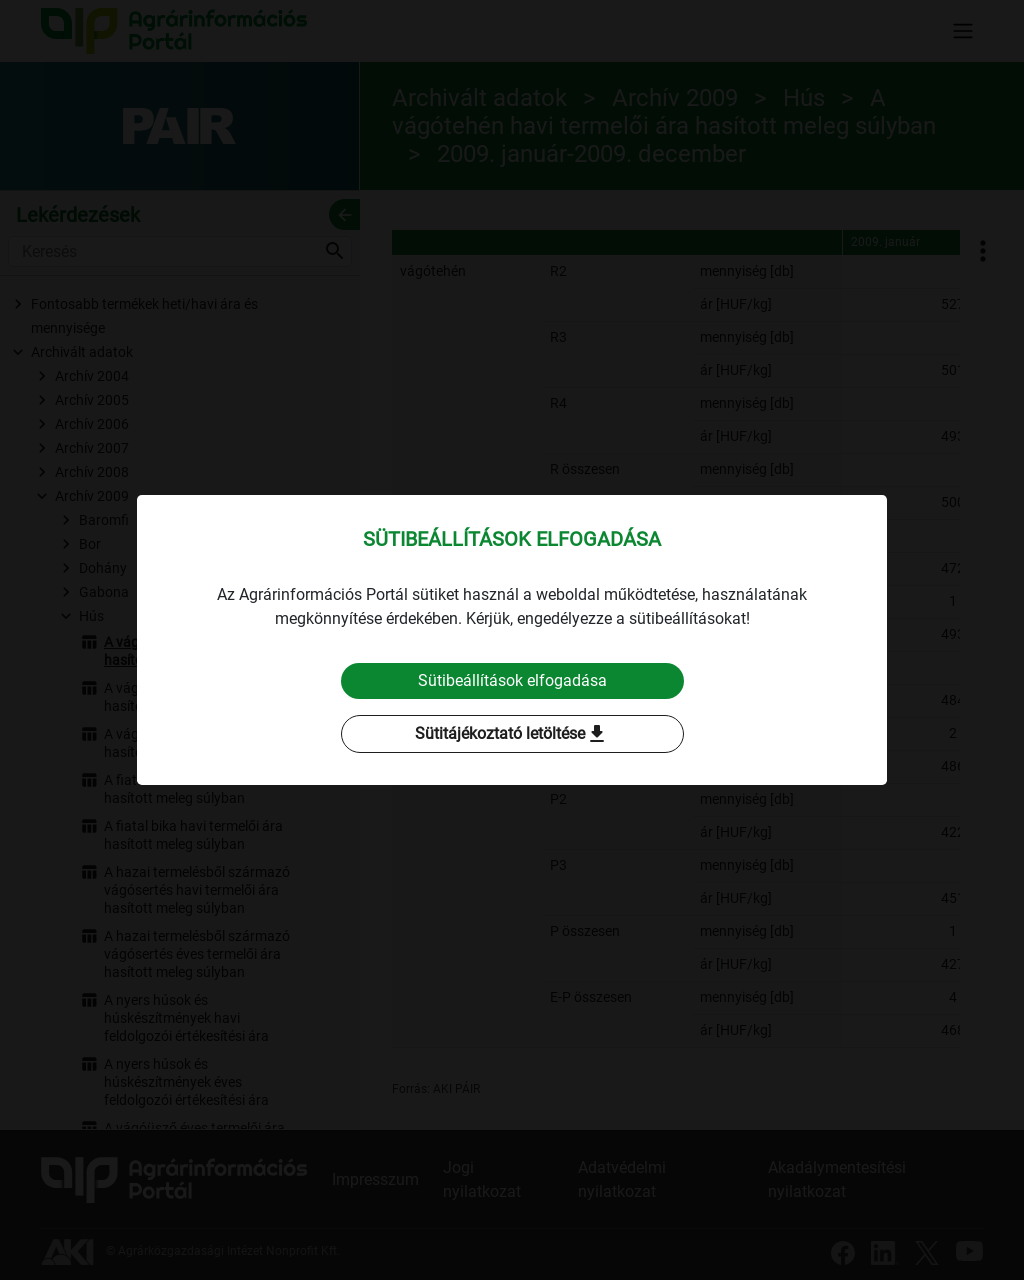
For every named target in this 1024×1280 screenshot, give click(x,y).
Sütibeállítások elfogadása (512, 680)
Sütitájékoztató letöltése (512, 734)
